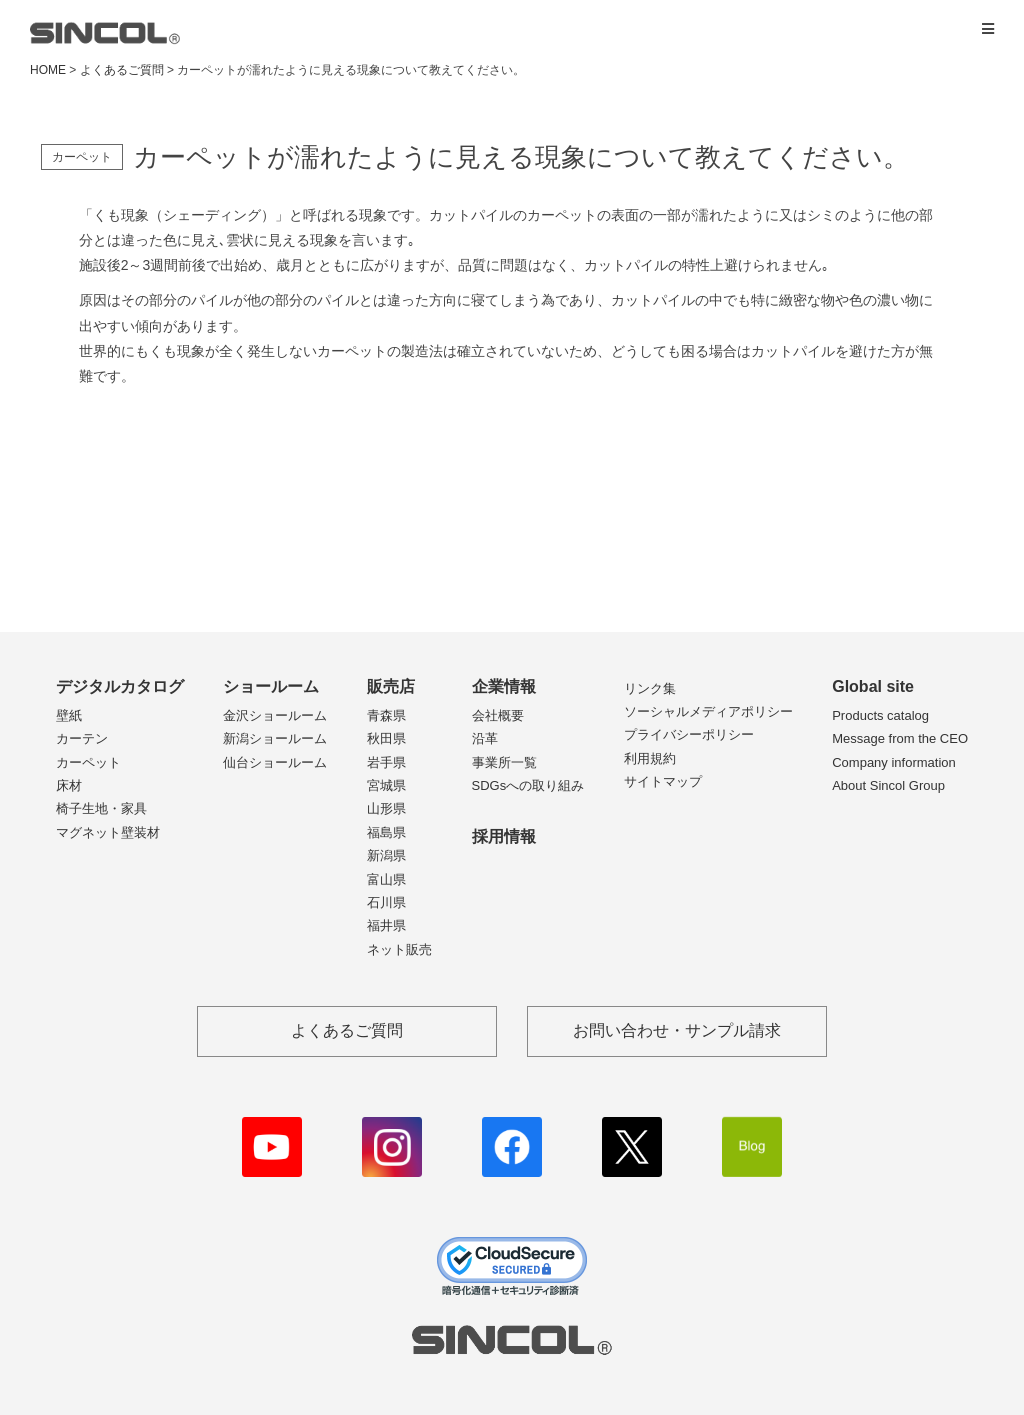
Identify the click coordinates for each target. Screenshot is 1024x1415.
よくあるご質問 (122, 70)
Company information (894, 762)
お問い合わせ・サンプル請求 (677, 1030)
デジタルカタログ (120, 686)
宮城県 (386, 785)
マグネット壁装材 (108, 832)
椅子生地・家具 (101, 808)
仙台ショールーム (275, 762)
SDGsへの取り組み (528, 785)
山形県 (386, 808)
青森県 (386, 715)
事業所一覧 (504, 762)
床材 (69, 785)
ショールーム (271, 686)
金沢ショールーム (275, 715)
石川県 (386, 902)
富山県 (386, 879)
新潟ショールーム (275, 738)
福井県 (386, 925)
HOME (48, 70)
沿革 (485, 738)
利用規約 (650, 758)
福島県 (386, 832)
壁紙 (69, 715)
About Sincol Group (888, 785)
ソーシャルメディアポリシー (708, 711)
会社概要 (498, 715)
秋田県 (386, 738)
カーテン (82, 738)
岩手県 (386, 762)
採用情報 (504, 836)
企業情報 (504, 686)
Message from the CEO (900, 738)
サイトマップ (663, 781)
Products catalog (880, 715)
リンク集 (650, 688)
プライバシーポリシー (689, 734)
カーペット (88, 762)
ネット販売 (399, 949)
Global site (873, 686)
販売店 (391, 686)
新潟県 (386, 855)
